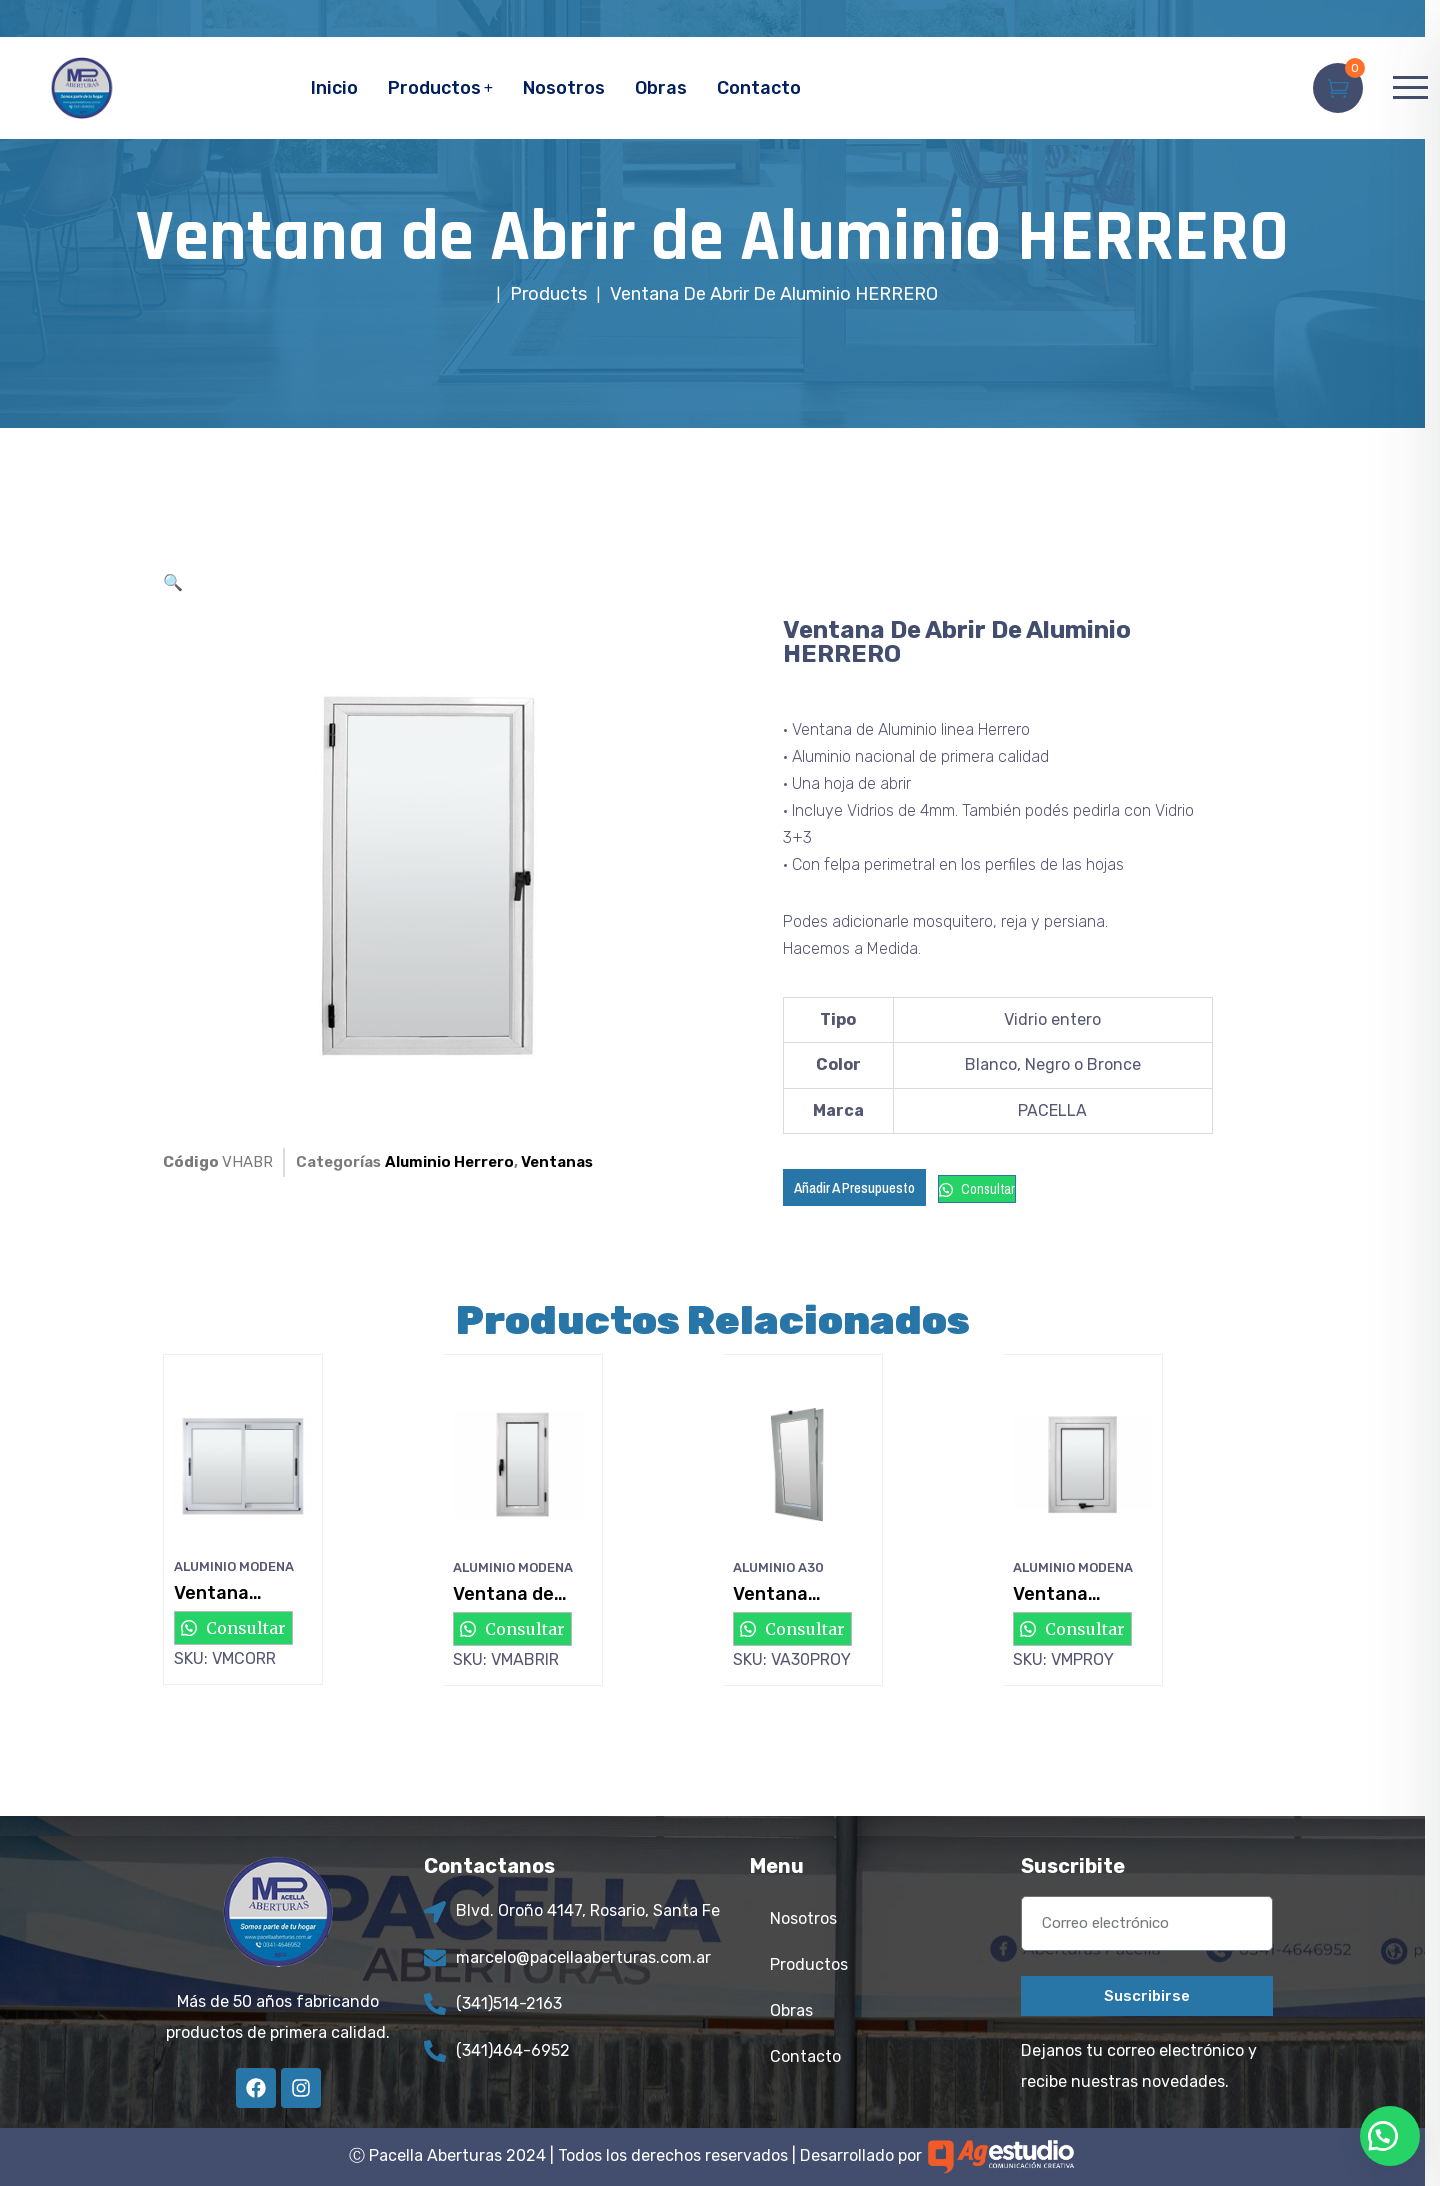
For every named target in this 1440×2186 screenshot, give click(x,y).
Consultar (977, 1189)
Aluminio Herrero (449, 1162)
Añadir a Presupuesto (854, 1187)
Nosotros (564, 88)
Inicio (334, 88)
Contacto (759, 88)
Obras (661, 88)
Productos (434, 88)
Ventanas (557, 1162)
